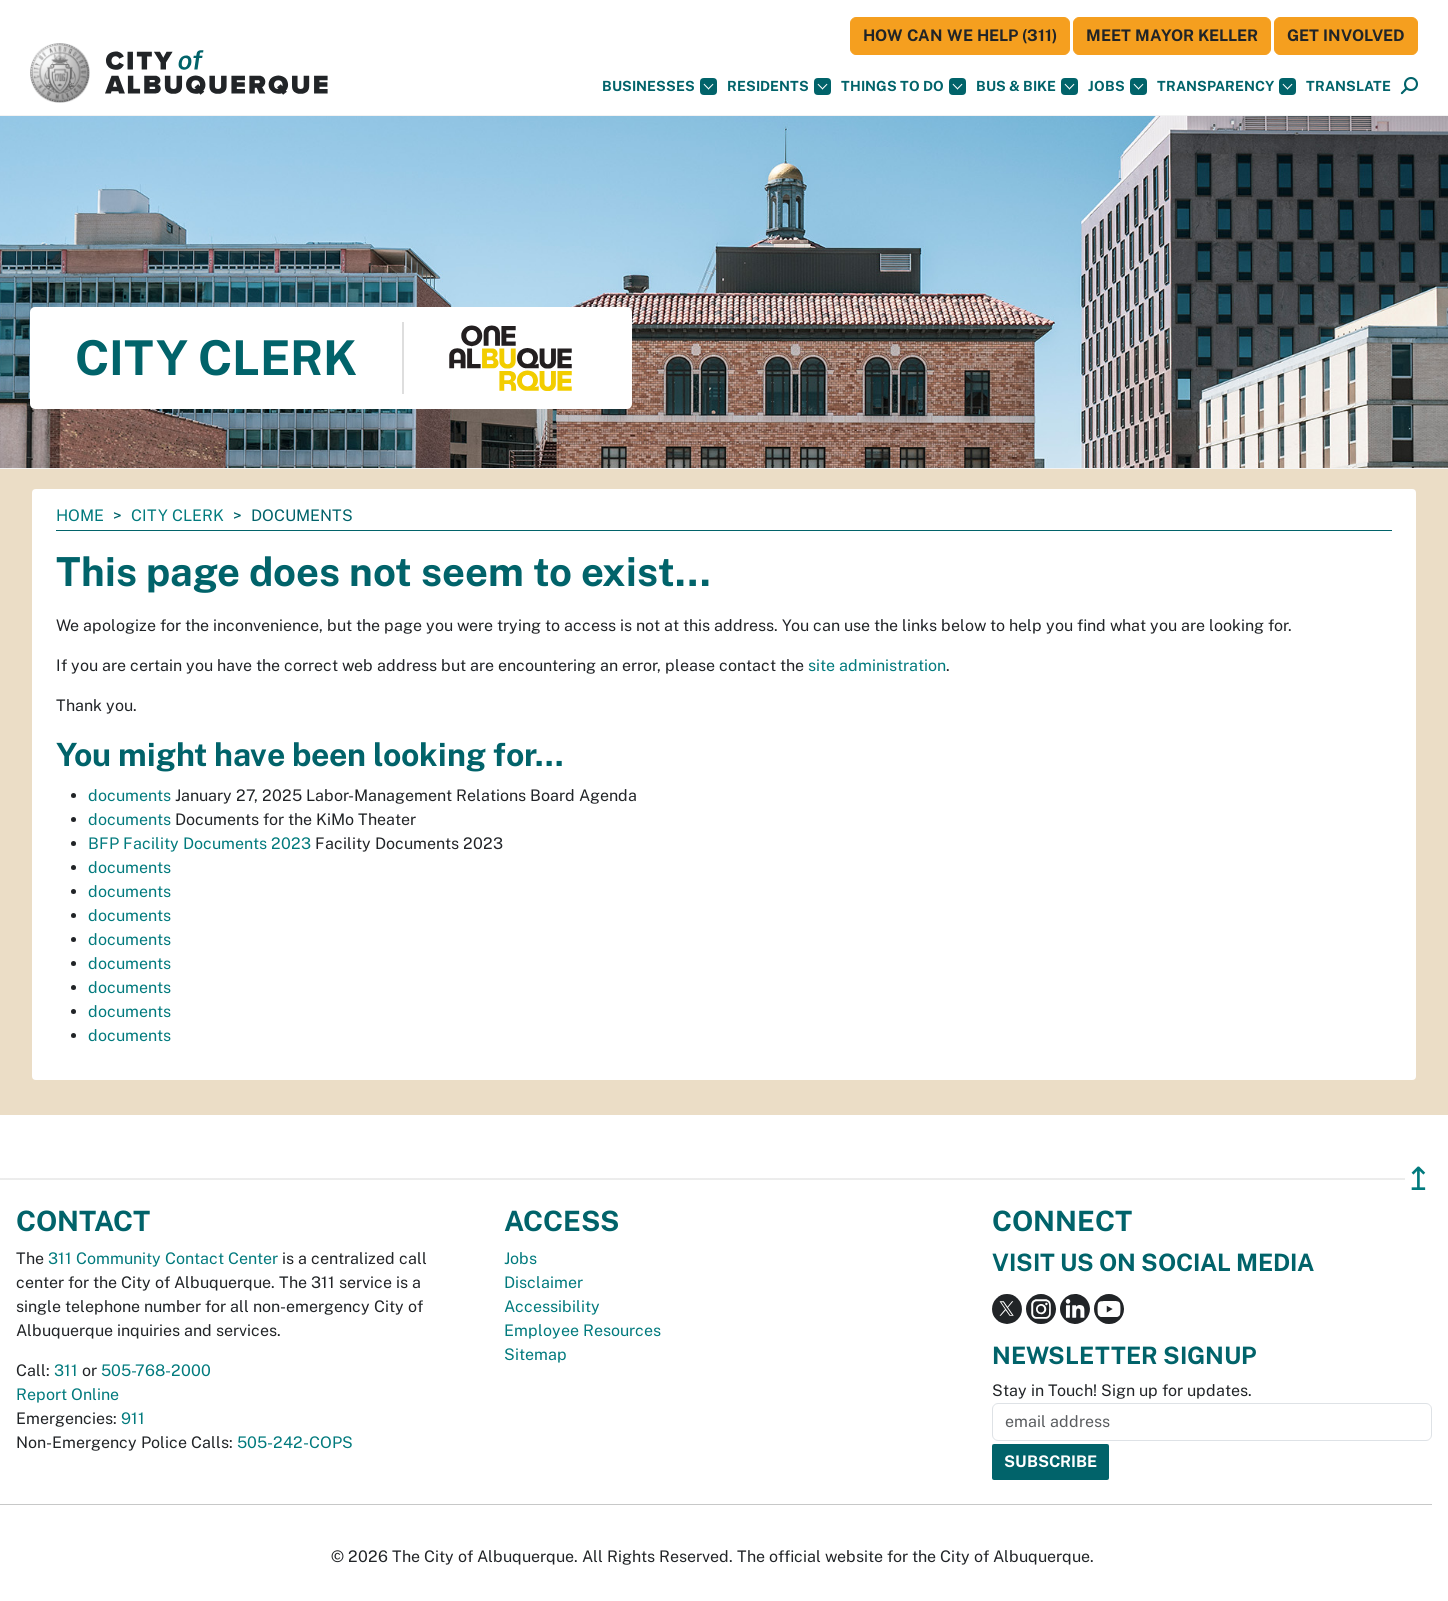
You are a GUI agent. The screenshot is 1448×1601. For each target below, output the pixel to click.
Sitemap (535, 1354)
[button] (1348, 86)
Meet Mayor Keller (1172, 35)
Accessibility (552, 1306)
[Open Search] (1409, 86)
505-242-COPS (295, 1442)
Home (80, 515)
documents (129, 795)
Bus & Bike (1027, 86)
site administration (877, 665)
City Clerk (177, 515)
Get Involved (1346, 35)
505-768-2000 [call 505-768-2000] (156, 1370)
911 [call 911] (133, 1418)
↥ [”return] (1418, 1178)
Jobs (1117, 86)
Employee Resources (582, 1330)
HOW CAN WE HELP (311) (960, 35)
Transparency (1226, 86)
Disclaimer (543, 1282)
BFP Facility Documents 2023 (199, 843)
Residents (779, 86)
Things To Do (903, 86)
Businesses (659, 86)
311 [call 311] (66, 1370)
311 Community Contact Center (163, 1258)
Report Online (67, 1394)
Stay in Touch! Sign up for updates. (1122, 1390)
